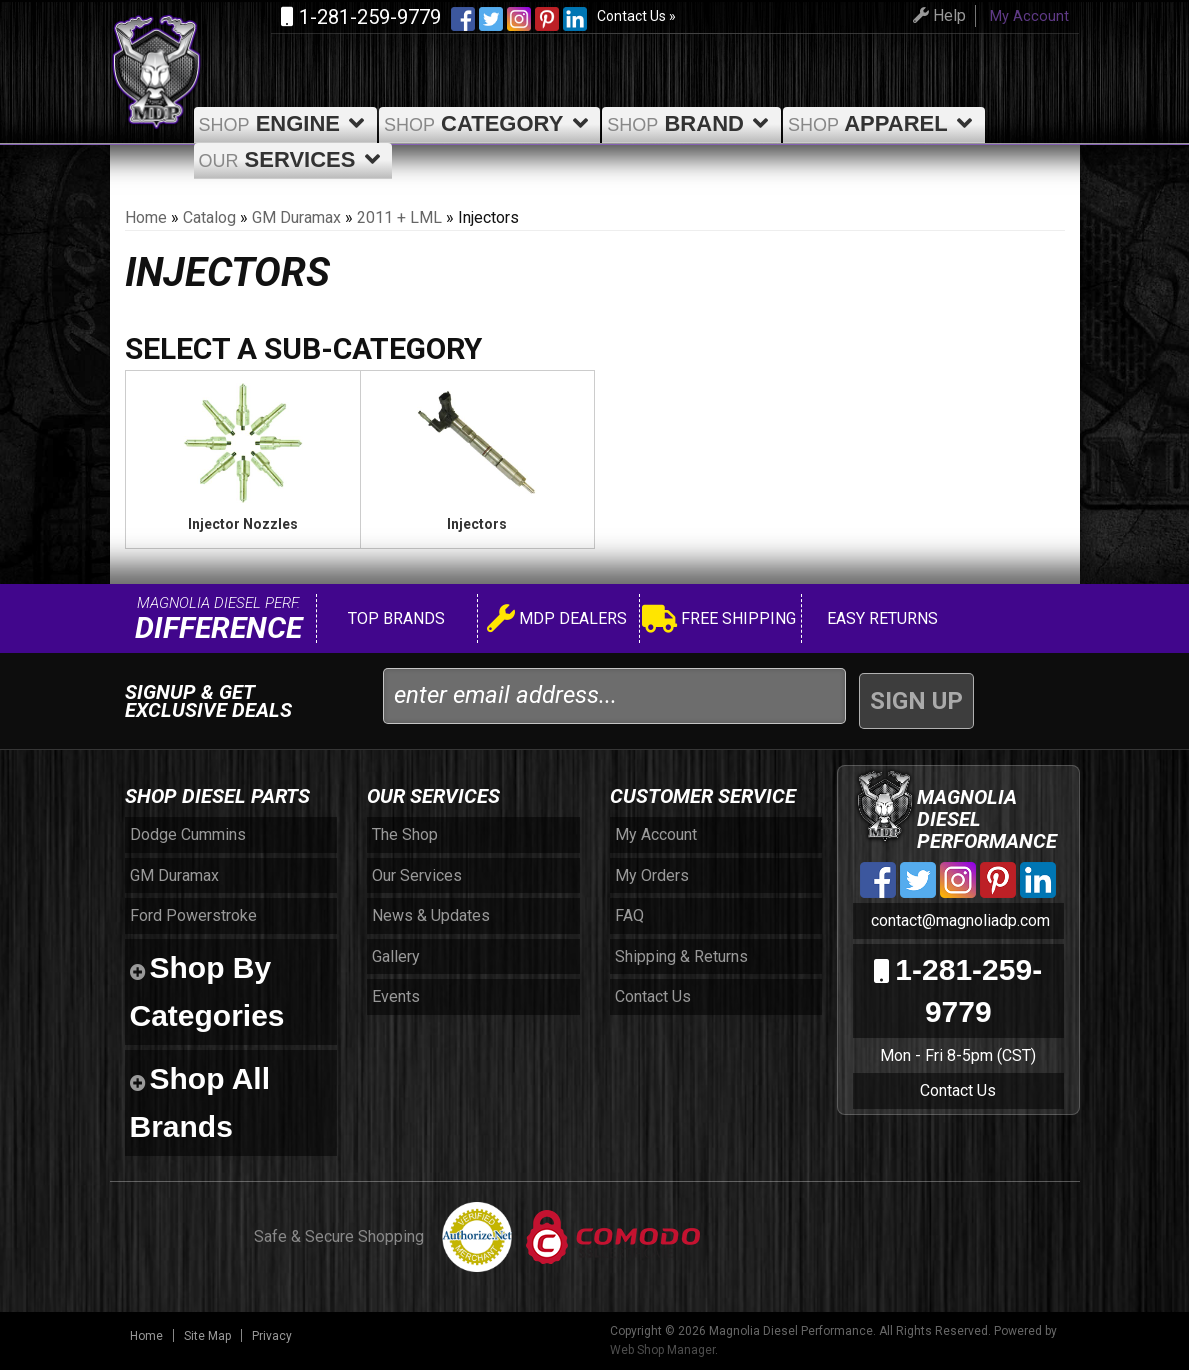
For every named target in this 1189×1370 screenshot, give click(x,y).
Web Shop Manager (662, 1350)
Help (936, 15)
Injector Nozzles (243, 524)
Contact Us (958, 1090)
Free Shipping (719, 621)
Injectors (477, 524)
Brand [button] (691, 123)
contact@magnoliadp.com (958, 920)
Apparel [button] (884, 123)
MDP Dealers (557, 621)
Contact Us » (636, 16)
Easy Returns (880, 618)
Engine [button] (285, 123)
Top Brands (394, 618)
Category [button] (489, 123)
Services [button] (293, 159)
